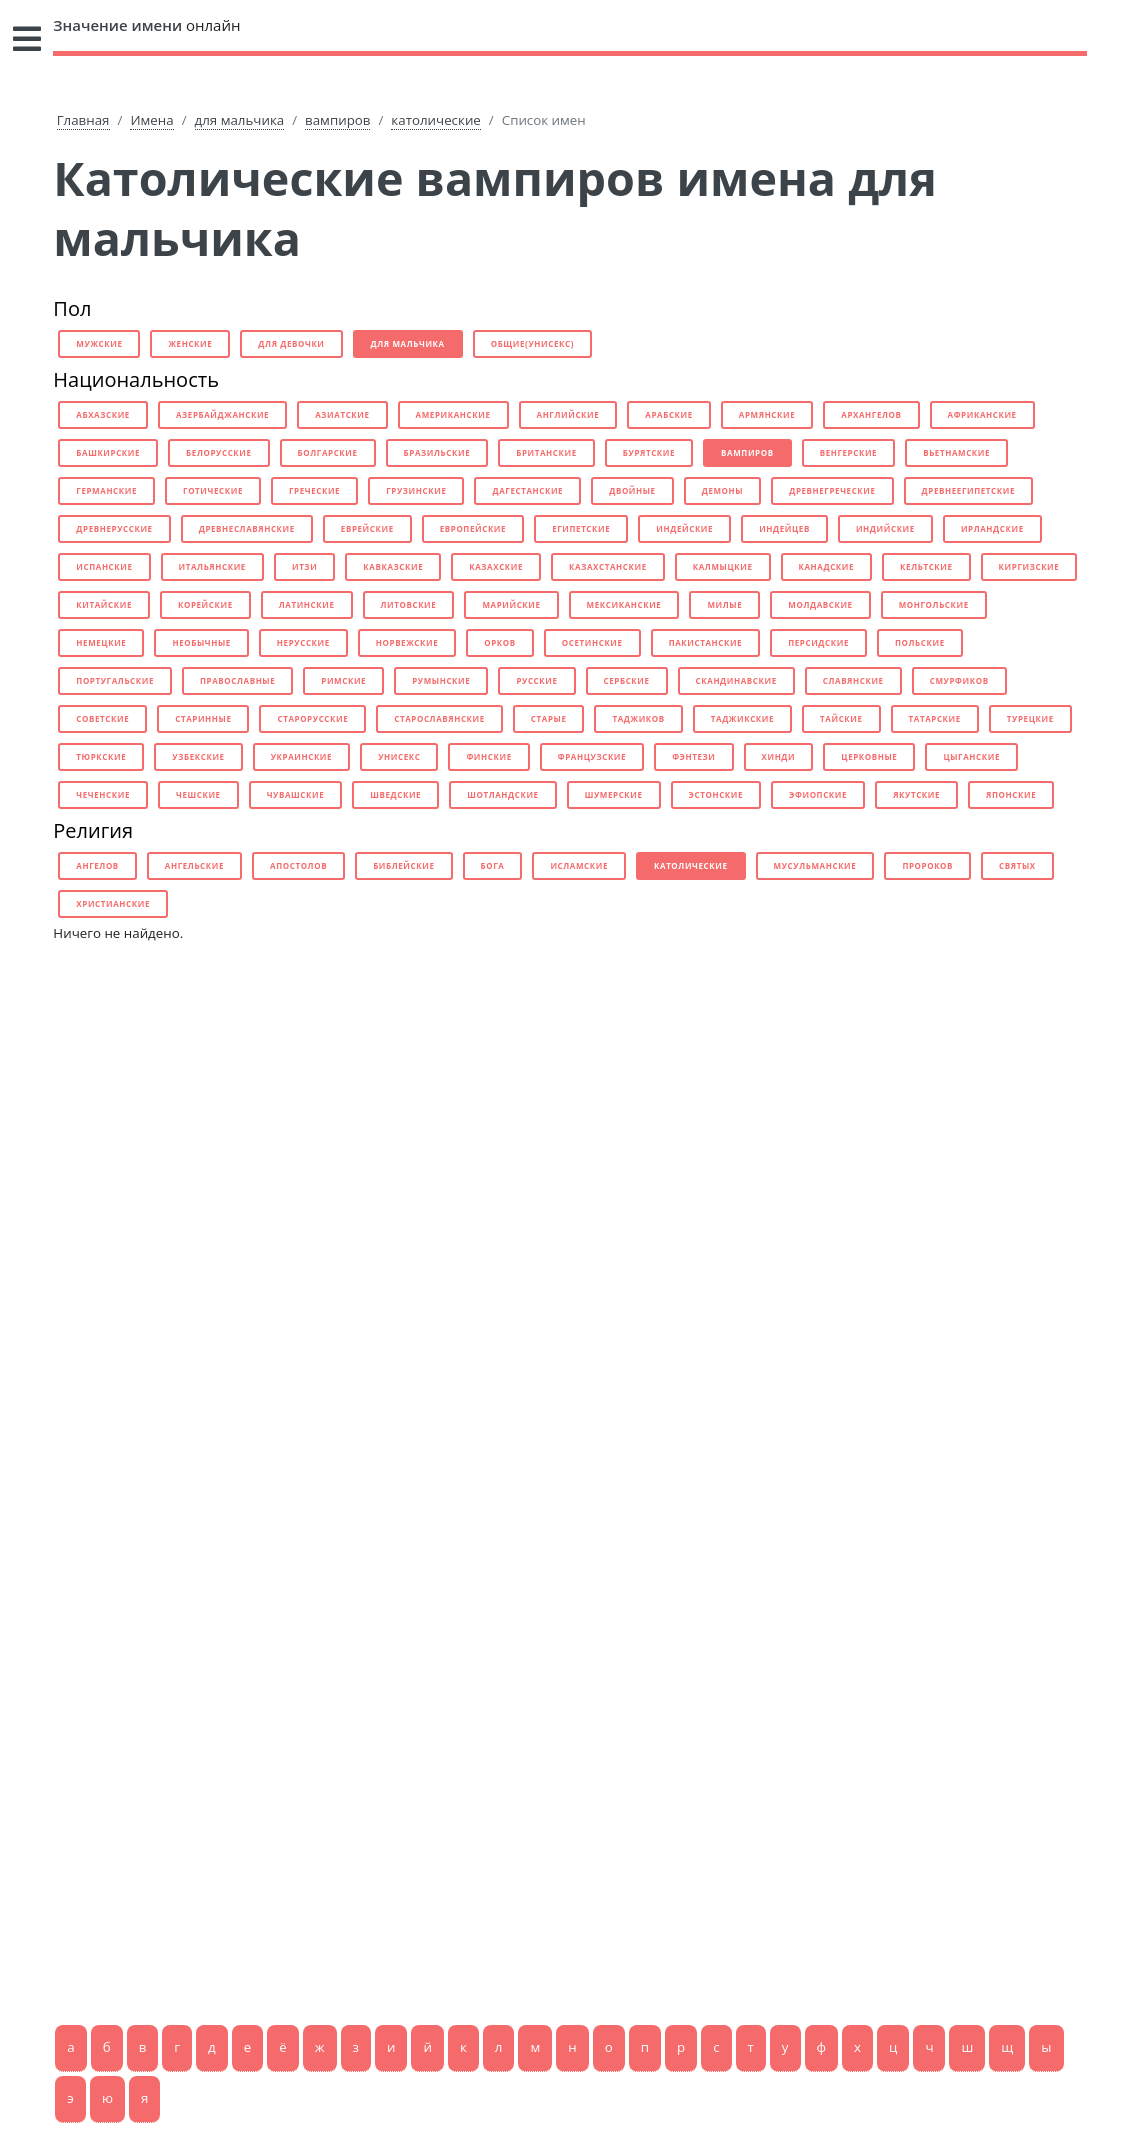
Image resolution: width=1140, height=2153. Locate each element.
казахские (496, 566)
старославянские (439, 718)
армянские (767, 414)
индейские (684, 528)
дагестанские (527, 490)
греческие (314, 490)
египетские (581, 528)
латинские (307, 604)
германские (106, 490)
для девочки (291, 343)
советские (102, 718)
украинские (301, 756)
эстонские (716, 794)
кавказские (393, 566)
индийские (885, 528)
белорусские (218, 452)
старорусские (312, 718)
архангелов (871, 414)
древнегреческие (832, 490)
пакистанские (706, 642)
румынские (441, 680)
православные (237, 680)
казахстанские (608, 566)
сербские (627, 680)
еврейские (367, 528)
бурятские (649, 452)
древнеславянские (247, 528)
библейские (403, 865)
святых (1017, 865)
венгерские (849, 452)
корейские (205, 604)
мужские (99, 343)
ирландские (992, 528)
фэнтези (693, 756)
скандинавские (736, 680)
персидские (818, 642)
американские (453, 414)
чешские (198, 794)
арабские (669, 414)
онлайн (146, 25)
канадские (827, 566)
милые (724, 604)
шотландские (502, 794)
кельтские (926, 566)
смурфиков (959, 680)
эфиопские (818, 794)
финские (488, 756)
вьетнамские (956, 452)
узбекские (198, 756)
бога (493, 865)
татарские (935, 718)
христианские (113, 903)
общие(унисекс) (532, 343)
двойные (632, 490)
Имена (151, 120)
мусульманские (815, 865)
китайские (104, 604)
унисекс (399, 756)
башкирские (108, 452)
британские (546, 452)
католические (435, 120)
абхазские (103, 414)
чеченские (103, 794)
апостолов (298, 865)
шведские (395, 794)
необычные (201, 642)
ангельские (194, 865)
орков (500, 642)
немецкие (101, 642)
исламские (579, 865)
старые (549, 718)
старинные (203, 718)
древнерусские (114, 528)
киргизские (1029, 566)
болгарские (328, 452)
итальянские (212, 566)
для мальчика (240, 120)
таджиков (638, 718)
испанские (104, 566)
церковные (869, 756)
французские (592, 756)
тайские (841, 718)
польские (920, 642)
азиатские (342, 414)
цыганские (971, 756)
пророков (927, 865)
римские (343, 680)
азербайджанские (222, 414)
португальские (115, 680)
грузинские (416, 490)
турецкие (1030, 718)
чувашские (296, 794)
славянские (853, 680)
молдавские (820, 604)
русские (536, 680)
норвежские (407, 642)
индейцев (784, 528)
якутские (916, 794)
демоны (722, 490)
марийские (511, 604)
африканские (982, 414)
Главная (83, 120)
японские (1011, 794)
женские (190, 343)
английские (568, 414)
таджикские (742, 718)
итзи (304, 566)
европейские (473, 528)
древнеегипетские (968, 490)
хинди (779, 756)
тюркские (101, 756)
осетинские (592, 642)
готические (213, 490)
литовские (409, 604)
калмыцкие (723, 566)
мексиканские (624, 604)
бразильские (437, 452)
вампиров (337, 120)
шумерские (614, 794)
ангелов (97, 865)
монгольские (934, 604)
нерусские (303, 642)
